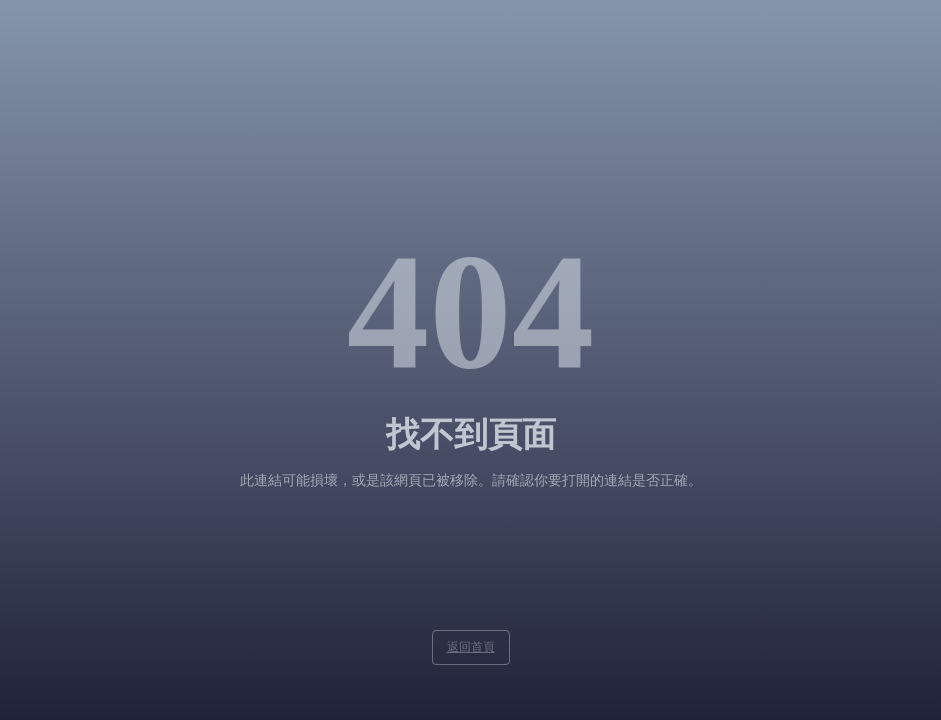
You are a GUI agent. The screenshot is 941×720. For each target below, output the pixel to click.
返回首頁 (471, 647)
